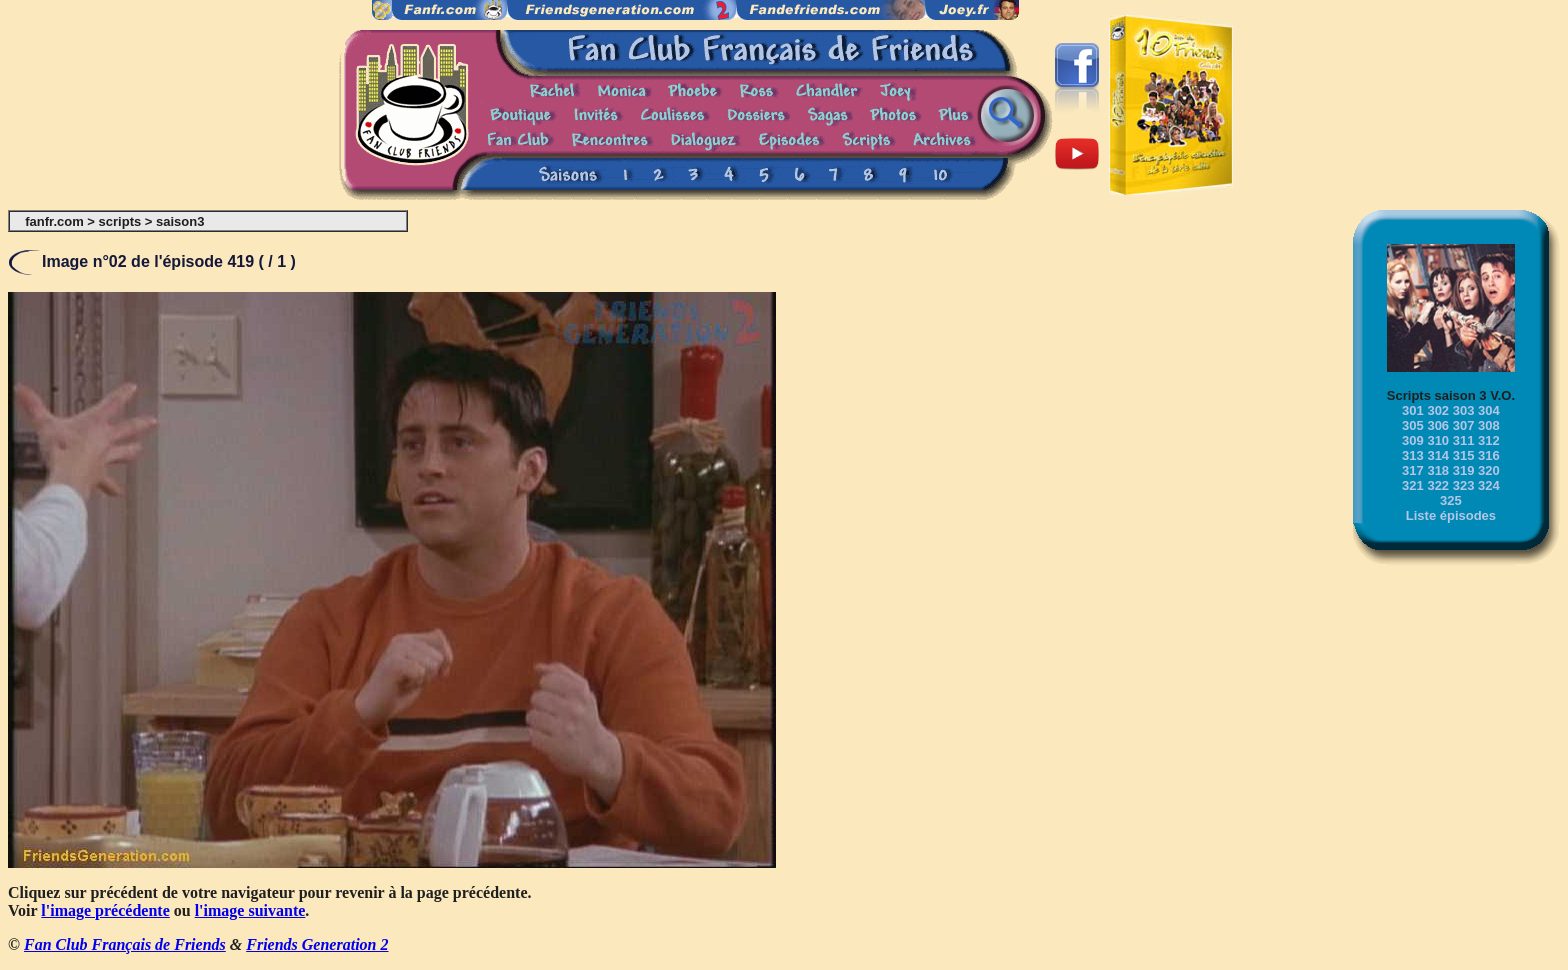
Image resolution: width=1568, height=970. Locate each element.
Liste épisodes (1451, 515)
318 (1438, 470)
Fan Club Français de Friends (125, 944)
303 (1464, 410)
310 (1438, 440)
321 (1413, 485)
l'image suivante (250, 910)
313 (1413, 455)
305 (1413, 425)
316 (1489, 455)
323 (1464, 485)
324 (1489, 485)
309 (1413, 440)
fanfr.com (54, 221)
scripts (120, 221)
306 (1438, 425)
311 (1464, 440)
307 (1464, 425)
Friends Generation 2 (317, 944)
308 (1489, 425)
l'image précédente (105, 910)
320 (1489, 470)
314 (1438, 455)
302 (1438, 410)
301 (1413, 410)
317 (1413, 470)
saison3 (180, 221)
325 (1451, 500)
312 (1489, 440)
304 (1489, 410)
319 (1464, 470)
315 (1464, 455)
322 (1438, 485)
